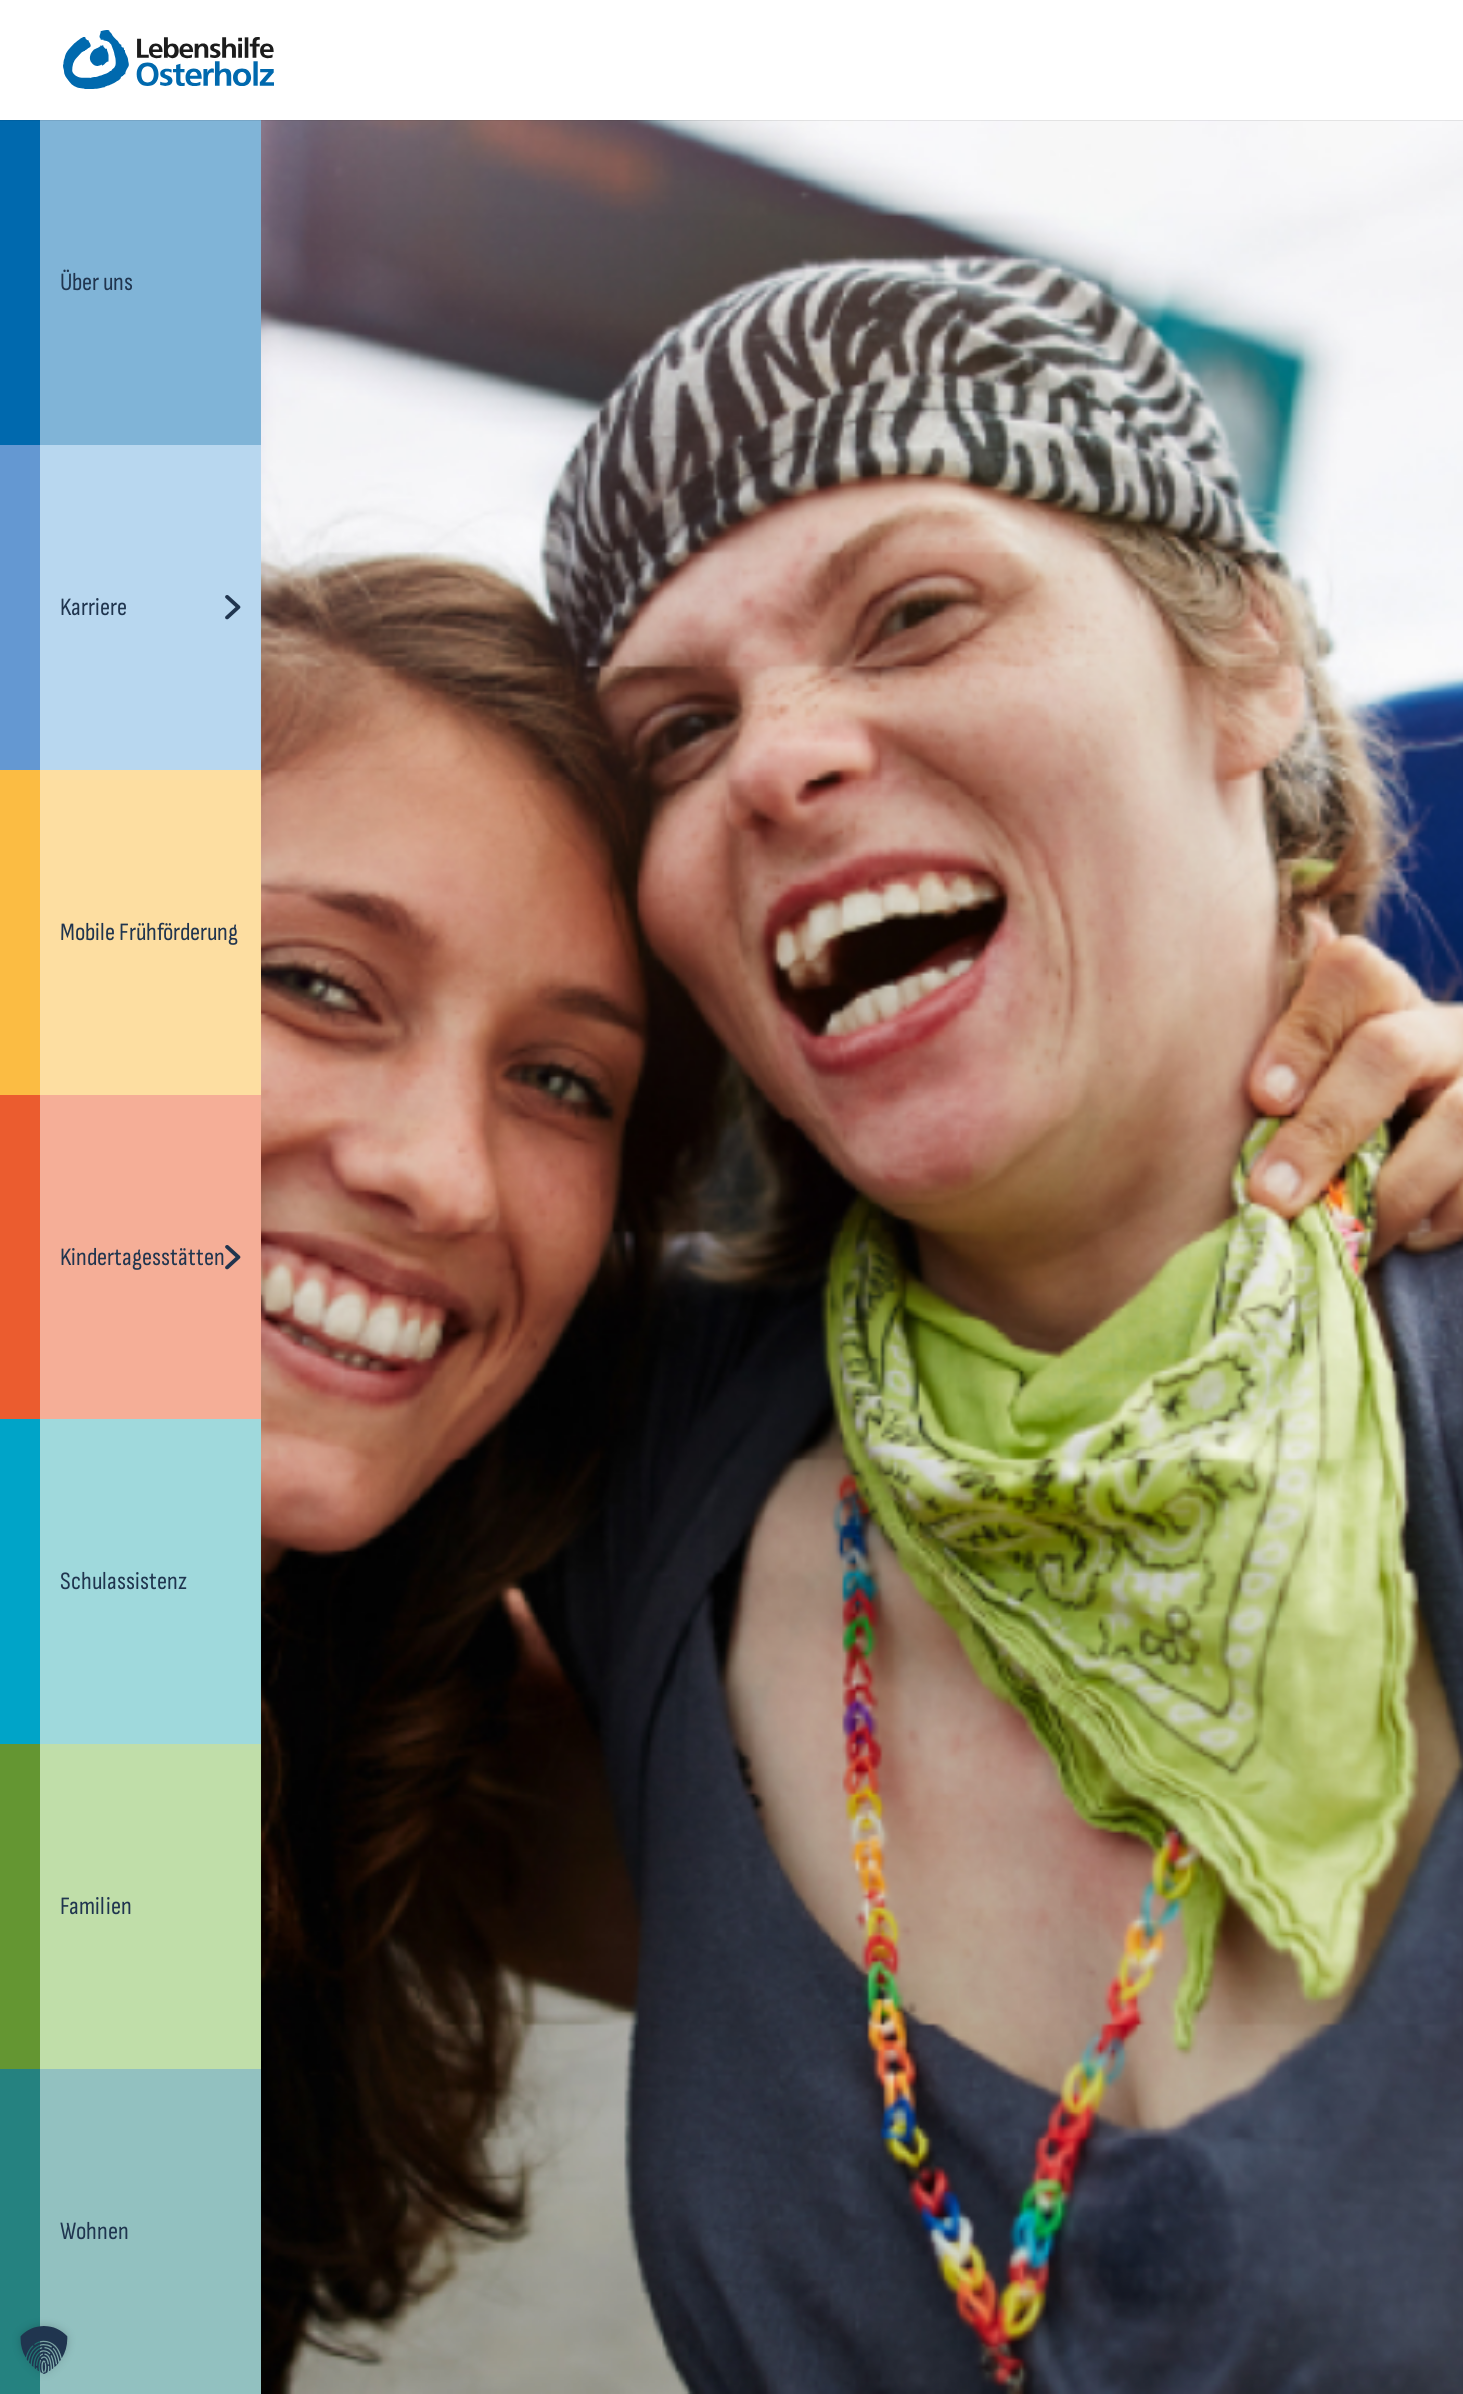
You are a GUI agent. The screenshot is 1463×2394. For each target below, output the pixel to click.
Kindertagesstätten (142, 1257)
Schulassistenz (123, 1581)
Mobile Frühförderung (149, 932)
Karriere (93, 607)
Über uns (96, 282)
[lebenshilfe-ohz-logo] (168, 60)
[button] (44, 2350)
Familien (96, 1906)
